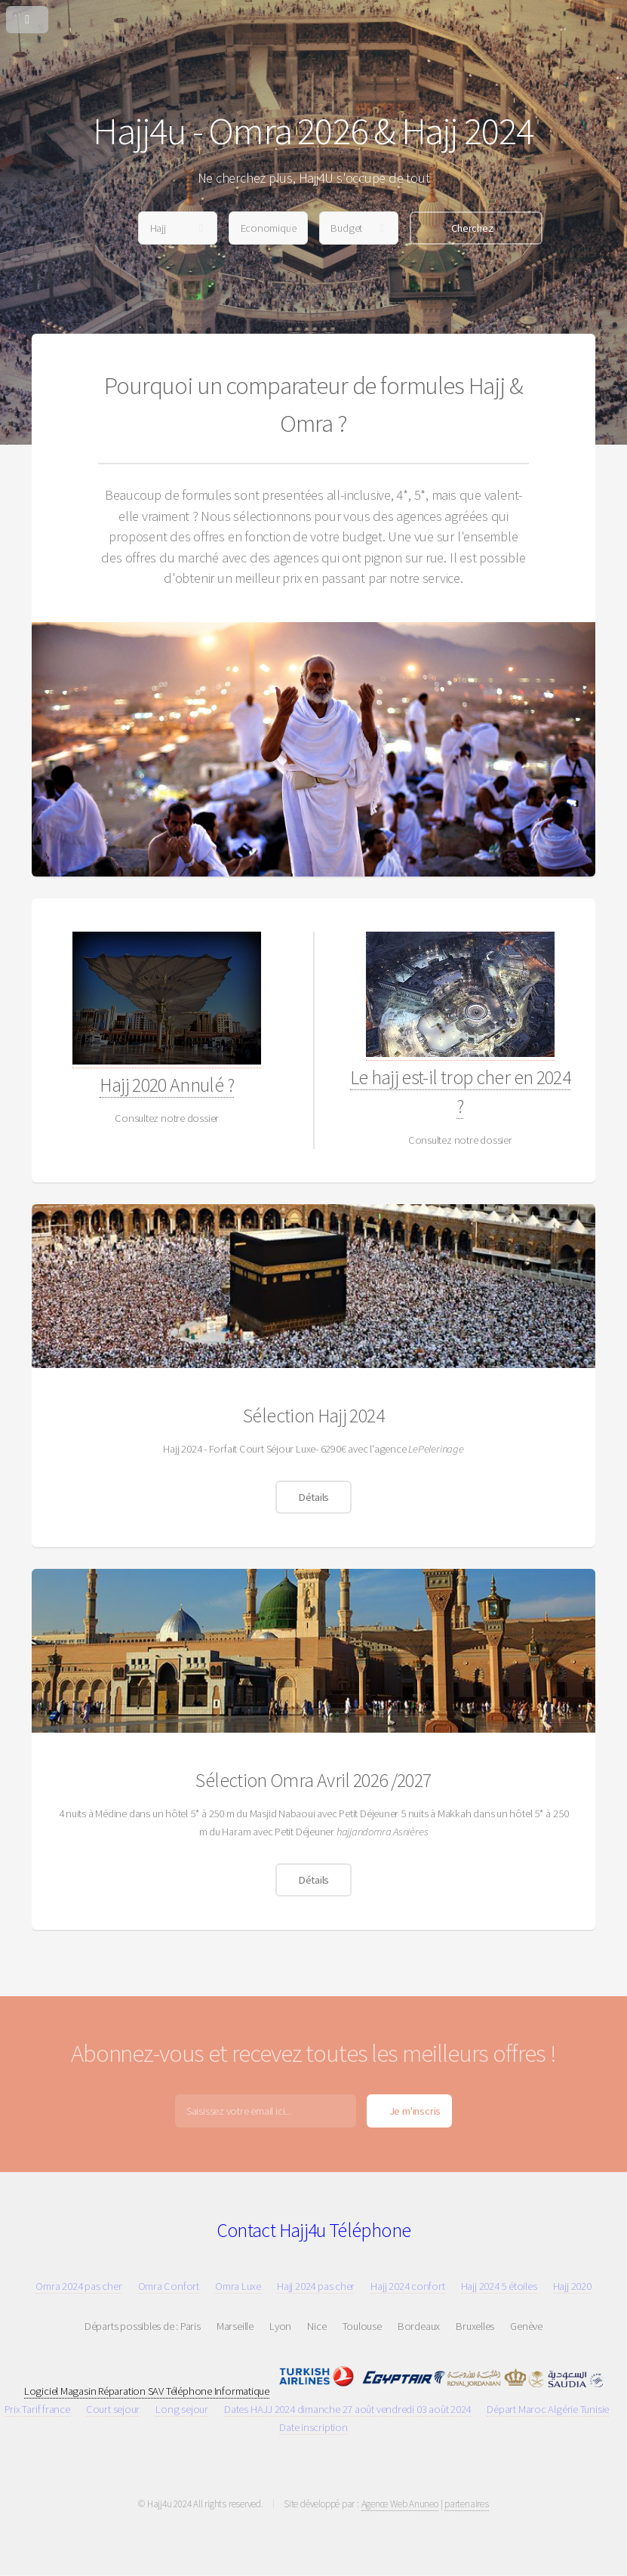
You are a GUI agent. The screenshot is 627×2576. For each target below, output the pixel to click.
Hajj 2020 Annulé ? (166, 1085)
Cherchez (472, 228)
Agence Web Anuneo (399, 2503)
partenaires (466, 2503)
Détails (313, 1497)
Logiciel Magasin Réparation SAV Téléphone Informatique (146, 2391)
